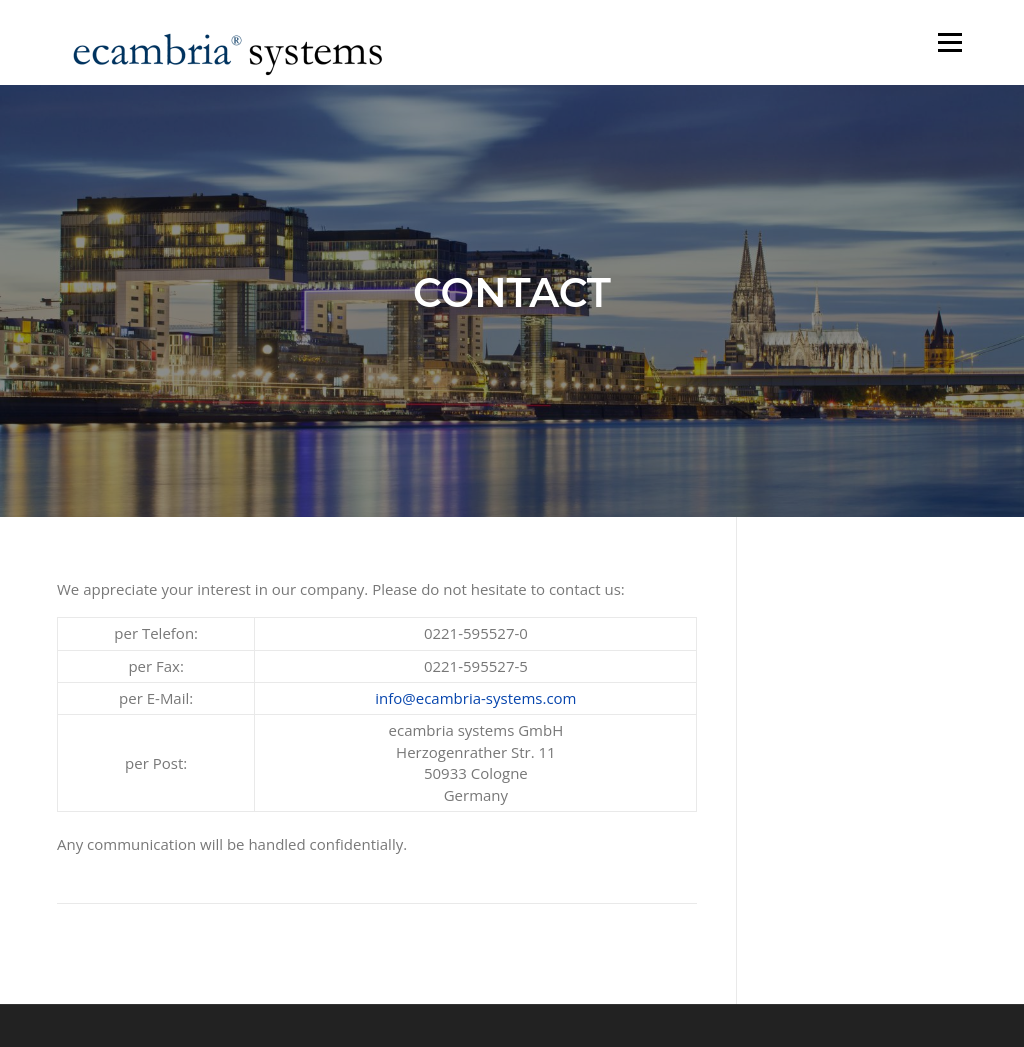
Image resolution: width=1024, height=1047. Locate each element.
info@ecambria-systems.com (475, 698)
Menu (949, 42)
